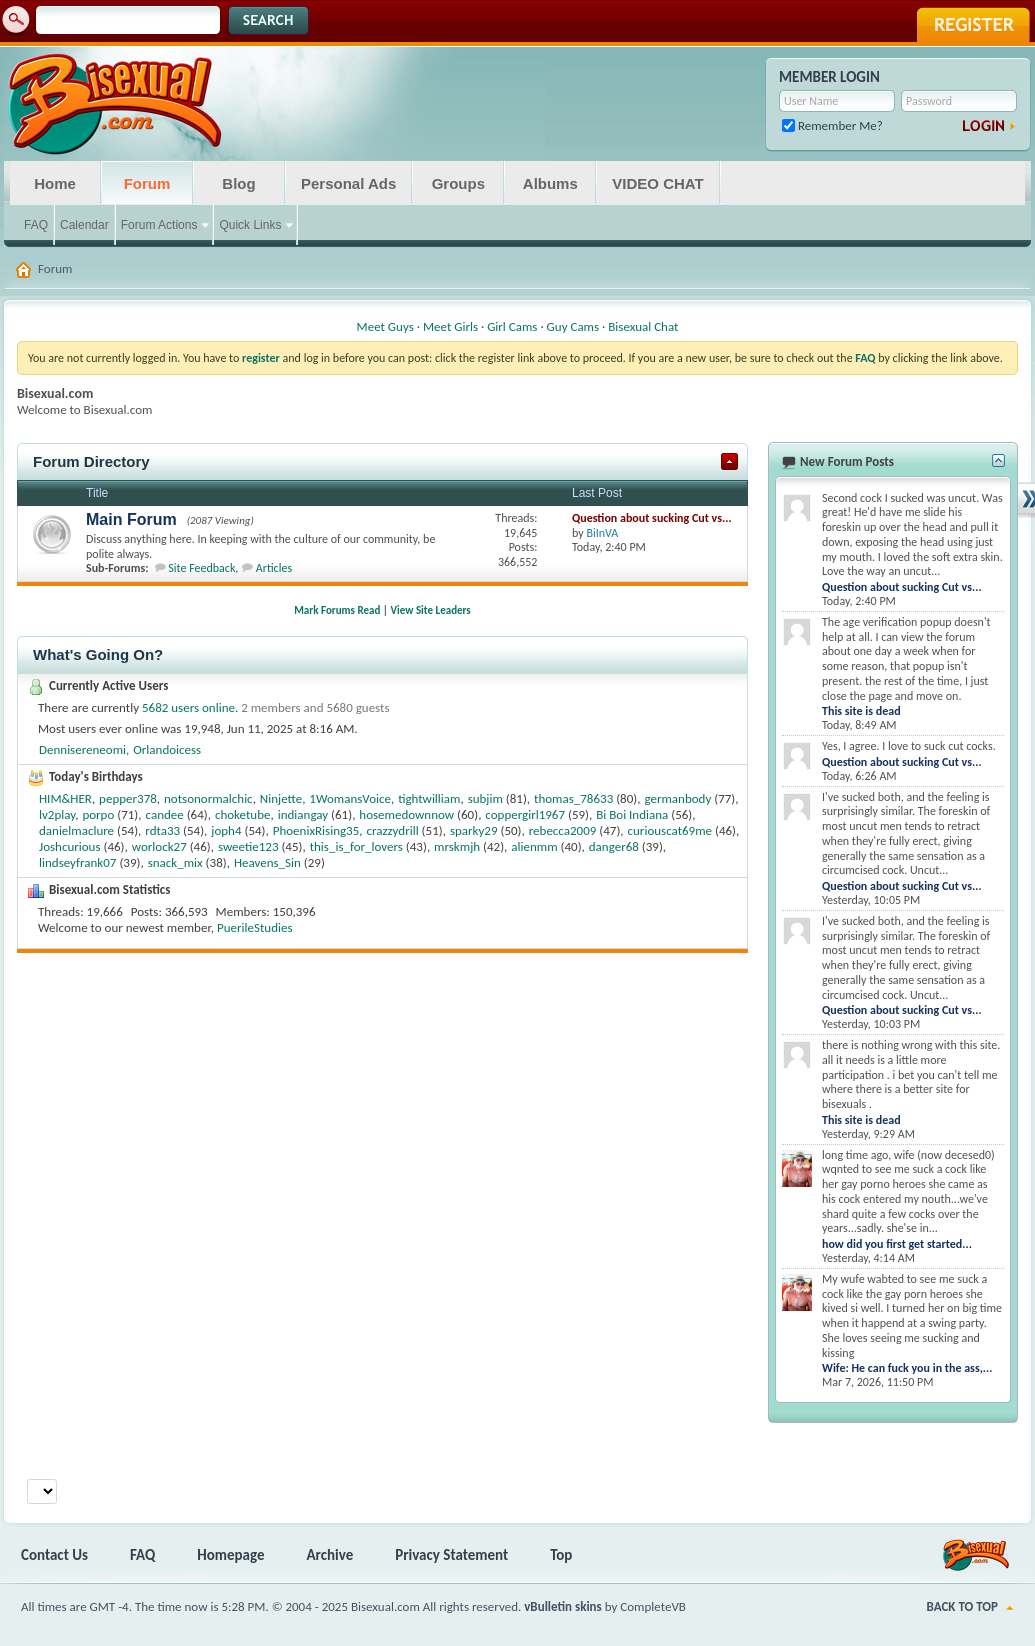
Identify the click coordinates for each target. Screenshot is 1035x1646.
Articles (274, 568)
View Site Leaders (431, 610)
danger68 (614, 846)
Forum (147, 183)
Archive (330, 1555)
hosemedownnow (406, 814)
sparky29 (474, 830)
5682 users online (188, 707)
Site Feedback (201, 568)
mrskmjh (457, 846)
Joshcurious (70, 846)
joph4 (226, 830)
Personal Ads (348, 183)
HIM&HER (65, 798)
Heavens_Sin (267, 862)
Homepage (230, 1555)
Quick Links (250, 225)
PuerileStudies (255, 927)
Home (55, 183)
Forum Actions (159, 225)
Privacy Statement (451, 1555)
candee (165, 814)
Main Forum (131, 519)
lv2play (57, 814)
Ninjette (281, 798)
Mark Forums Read (337, 610)
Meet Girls (450, 326)
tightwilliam (429, 798)
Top (561, 1555)
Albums (550, 183)
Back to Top (962, 1606)
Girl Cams (512, 326)
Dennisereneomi (82, 749)
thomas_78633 (573, 798)
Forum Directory (91, 461)
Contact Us (54, 1555)
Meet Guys (385, 326)
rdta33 (162, 830)
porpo (98, 814)
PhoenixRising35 (316, 830)
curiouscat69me (670, 830)
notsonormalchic (208, 798)
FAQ (36, 225)
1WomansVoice (350, 798)
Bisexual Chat (643, 326)
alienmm (534, 846)
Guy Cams (573, 326)
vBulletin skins (563, 1606)
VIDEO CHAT (657, 183)
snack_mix (175, 862)
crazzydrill (392, 830)
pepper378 (128, 798)
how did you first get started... (897, 1244)
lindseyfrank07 (77, 862)
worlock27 (159, 846)
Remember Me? (832, 125)
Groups (458, 183)
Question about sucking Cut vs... (652, 518)
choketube (243, 814)
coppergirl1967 (525, 814)
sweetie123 (248, 846)
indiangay (303, 814)
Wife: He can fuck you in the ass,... (907, 1368)
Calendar (84, 225)
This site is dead (861, 711)
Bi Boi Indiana (632, 814)
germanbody (677, 798)
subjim (485, 798)
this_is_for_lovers (356, 846)
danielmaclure (76, 830)
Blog (238, 183)
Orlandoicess (167, 749)
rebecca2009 (563, 830)
